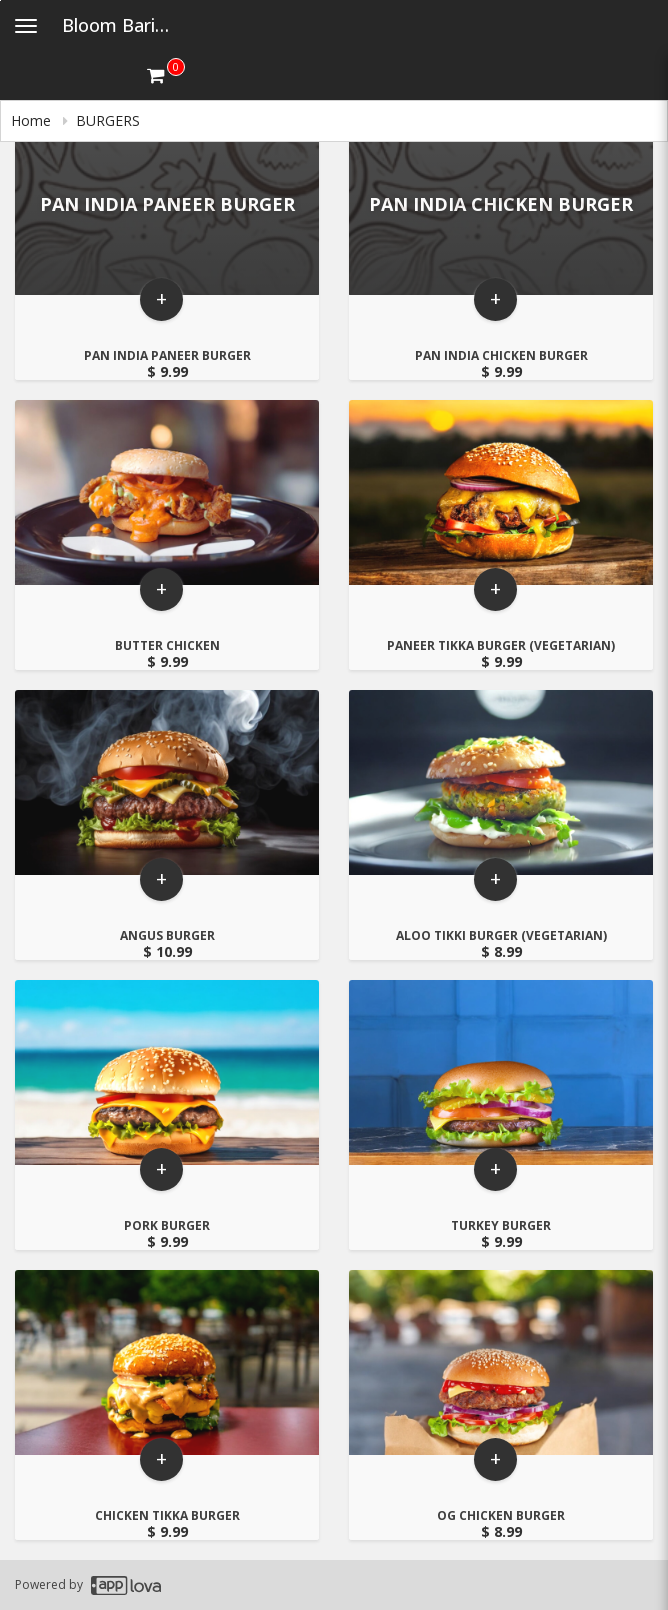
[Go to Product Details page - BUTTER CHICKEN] (167, 494)
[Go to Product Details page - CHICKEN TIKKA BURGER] (167, 1364)
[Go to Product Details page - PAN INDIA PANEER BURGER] (167, 204)
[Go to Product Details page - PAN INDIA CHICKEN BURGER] (501, 204)
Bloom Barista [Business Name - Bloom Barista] (122, 25)
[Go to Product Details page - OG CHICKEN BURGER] (501, 1364)
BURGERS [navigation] (108, 120)
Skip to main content (0, 0)
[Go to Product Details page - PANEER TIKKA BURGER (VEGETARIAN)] (501, 494)
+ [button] (161, 303)
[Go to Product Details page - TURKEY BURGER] (501, 1074)
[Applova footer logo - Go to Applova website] (126, 1585)
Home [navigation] (33, 120)
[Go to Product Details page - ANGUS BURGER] (167, 784)
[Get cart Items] (166, 75)
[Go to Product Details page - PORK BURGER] (167, 1074)
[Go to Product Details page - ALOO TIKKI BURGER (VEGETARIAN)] (501, 784)
